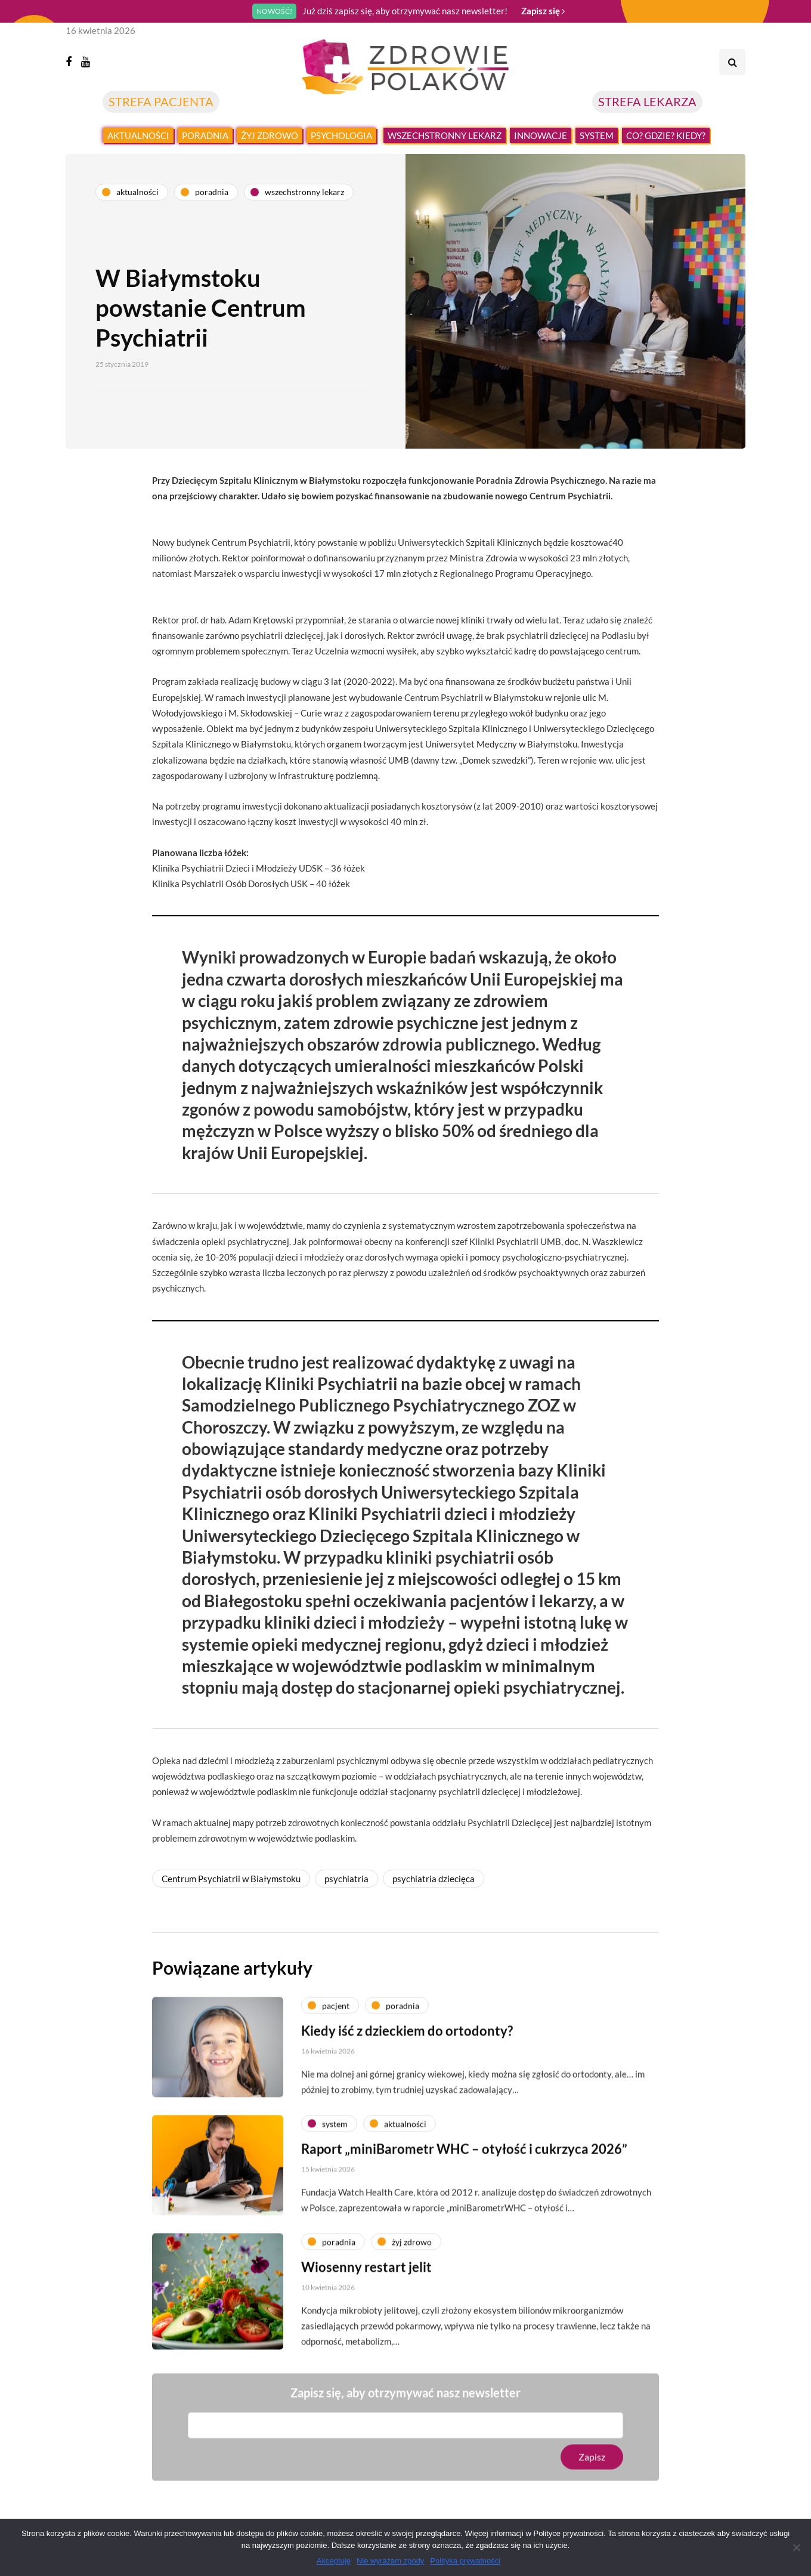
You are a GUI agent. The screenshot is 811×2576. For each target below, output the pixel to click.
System (597, 135)
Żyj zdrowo (269, 135)
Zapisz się (543, 10)
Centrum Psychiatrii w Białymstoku (231, 1878)
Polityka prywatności (465, 2560)
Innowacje (540, 135)
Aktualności (138, 135)
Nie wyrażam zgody (390, 2560)
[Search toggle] (732, 62)
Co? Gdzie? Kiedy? (665, 135)
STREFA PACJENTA (161, 101)
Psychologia (341, 135)
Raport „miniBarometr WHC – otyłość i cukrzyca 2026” (464, 2190)
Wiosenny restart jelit (366, 2308)
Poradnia (205, 135)
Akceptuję (334, 2560)
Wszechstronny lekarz (445, 135)
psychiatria (346, 1878)
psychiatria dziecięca (433, 1878)
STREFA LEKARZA (647, 101)
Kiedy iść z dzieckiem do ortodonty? (407, 2072)
